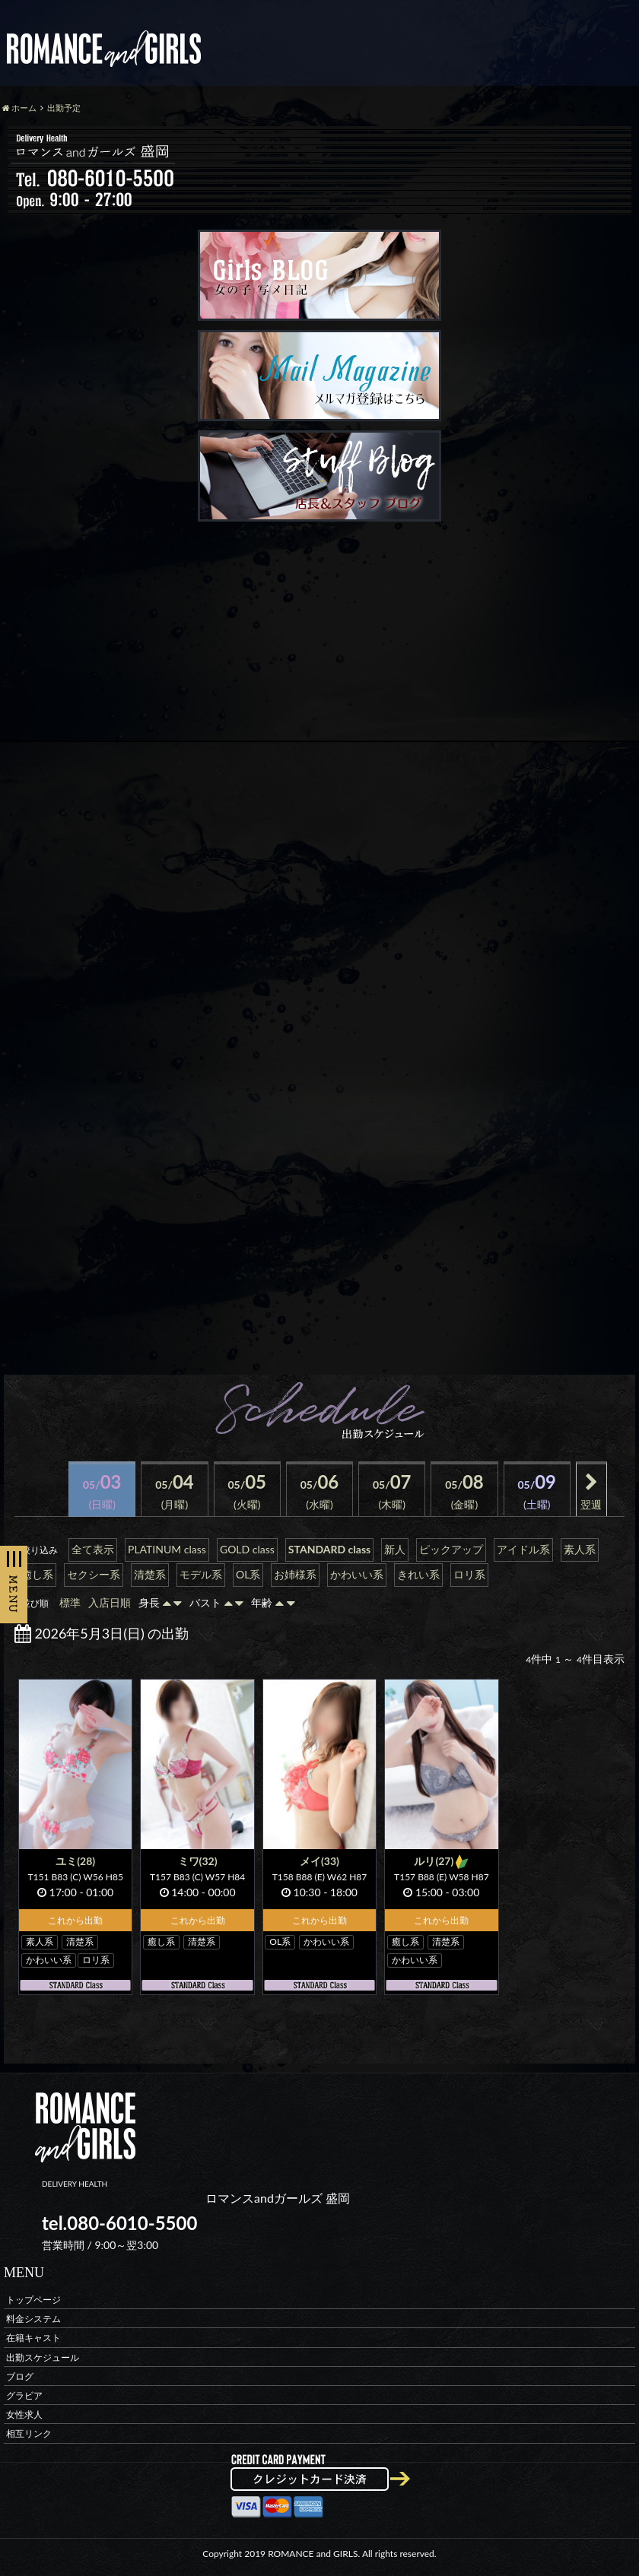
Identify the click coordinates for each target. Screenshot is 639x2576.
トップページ (33, 2299)
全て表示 (93, 1549)
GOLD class (247, 1549)
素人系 (580, 1549)
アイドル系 (523, 1549)
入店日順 (109, 1602)
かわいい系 (356, 1574)
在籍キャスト (33, 2337)
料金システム (33, 2318)
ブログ (19, 2375)
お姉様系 (295, 1574)
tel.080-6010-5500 (119, 2223)
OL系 (248, 1574)
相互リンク (29, 2433)
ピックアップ (451, 1549)
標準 (70, 1602)
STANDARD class (329, 1549)
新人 (394, 1549)
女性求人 (24, 2414)
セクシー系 (93, 1574)
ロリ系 (469, 1574)
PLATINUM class (167, 1549)
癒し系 (37, 1574)
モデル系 (201, 1574)
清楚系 (150, 1574)
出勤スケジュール (42, 2356)
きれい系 (418, 1574)
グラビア (24, 2395)
